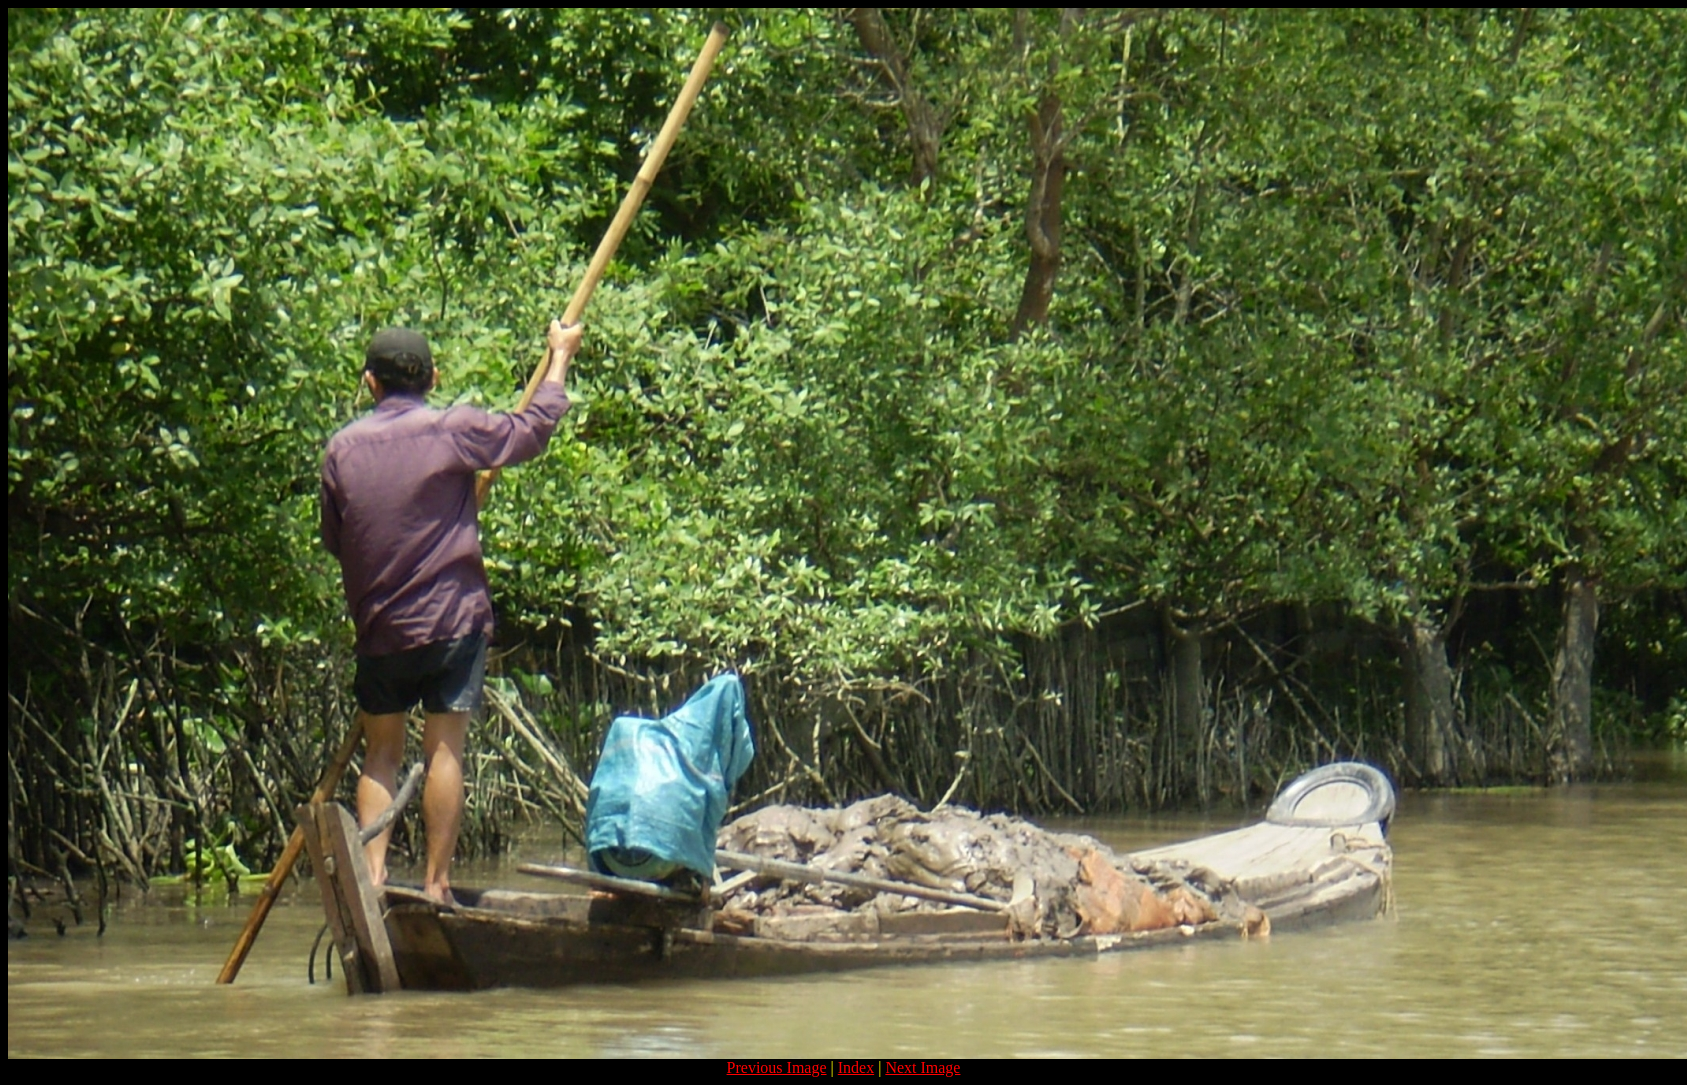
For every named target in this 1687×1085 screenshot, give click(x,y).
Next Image (922, 1067)
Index (856, 1067)
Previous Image (777, 1067)
